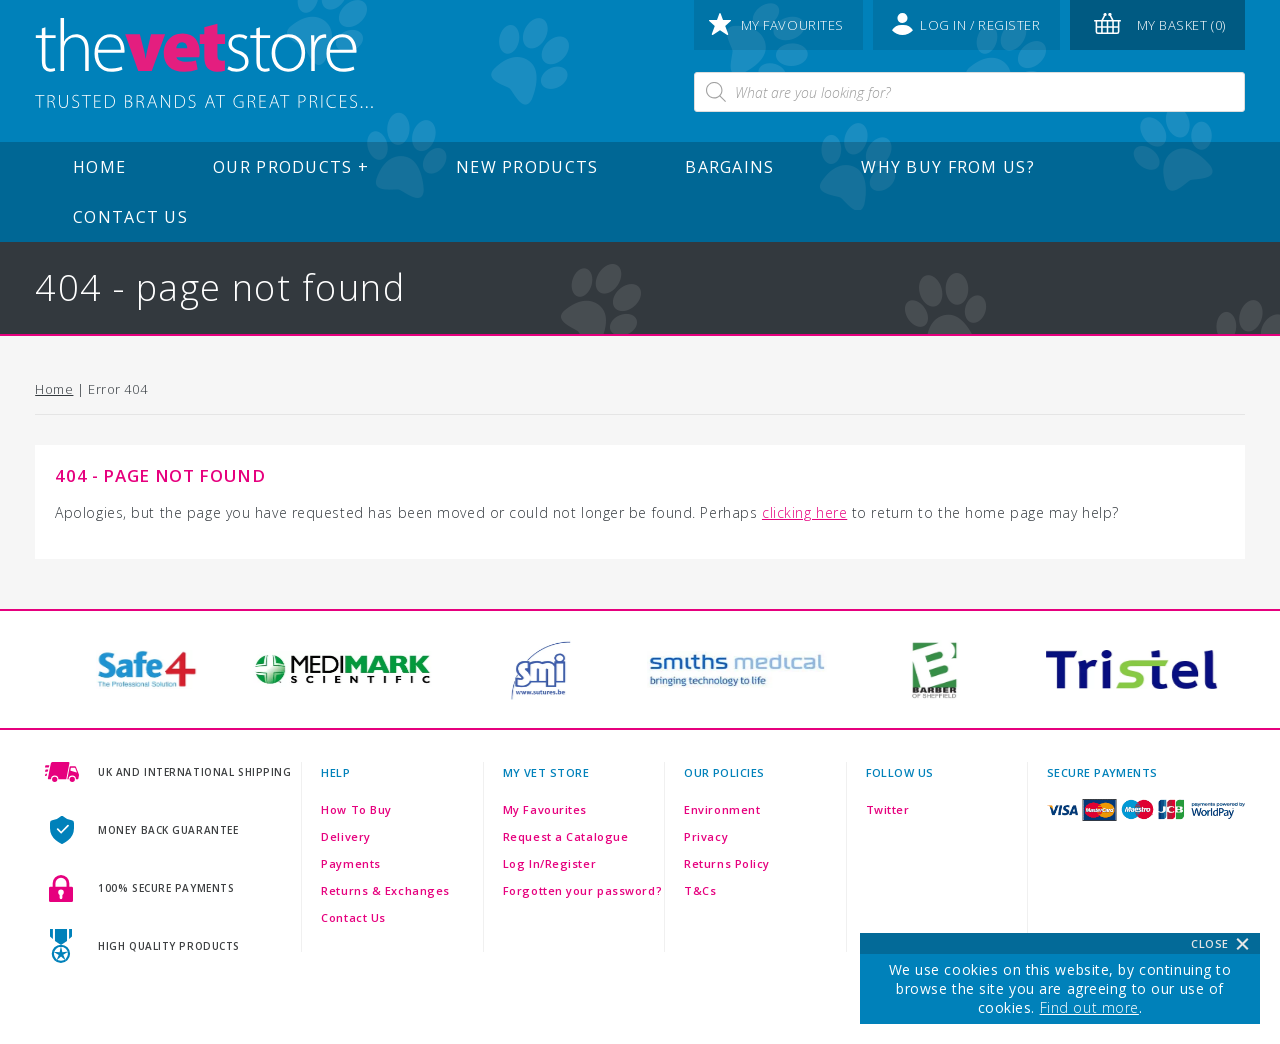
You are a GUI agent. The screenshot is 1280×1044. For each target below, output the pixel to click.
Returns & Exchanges (385, 890)
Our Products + (291, 167)
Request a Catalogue (566, 836)
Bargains (729, 167)
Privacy (706, 836)
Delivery (345, 836)
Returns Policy (727, 863)
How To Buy (356, 809)
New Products (527, 167)
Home (99, 167)
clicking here (804, 512)
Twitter (888, 809)
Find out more (1089, 1007)
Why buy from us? (947, 167)
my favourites (776, 24)
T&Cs (700, 890)
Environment (722, 809)
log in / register (966, 24)
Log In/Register (549, 863)
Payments (350, 863)
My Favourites (545, 809)
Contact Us (130, 217)
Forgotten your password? (582, 890)
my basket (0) (1160, 23)
